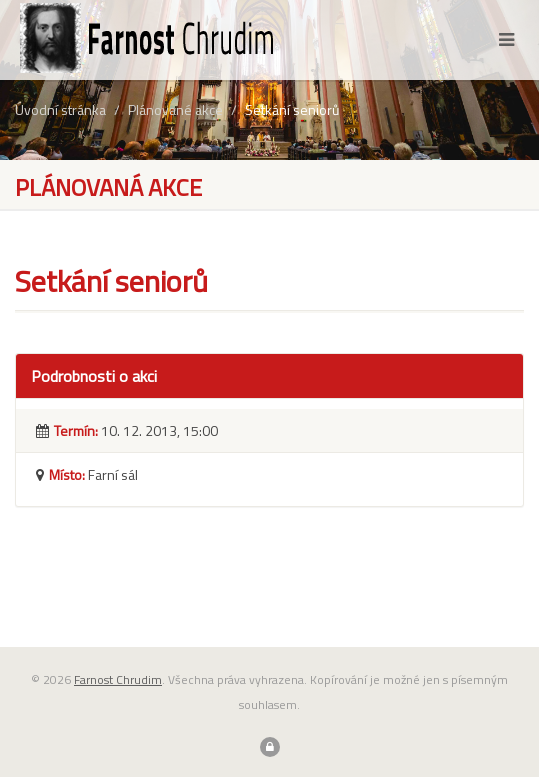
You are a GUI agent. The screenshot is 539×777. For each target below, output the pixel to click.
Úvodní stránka (60, 109)
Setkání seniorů (292, 109)
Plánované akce (175, 109)
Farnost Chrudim (118, 679)
